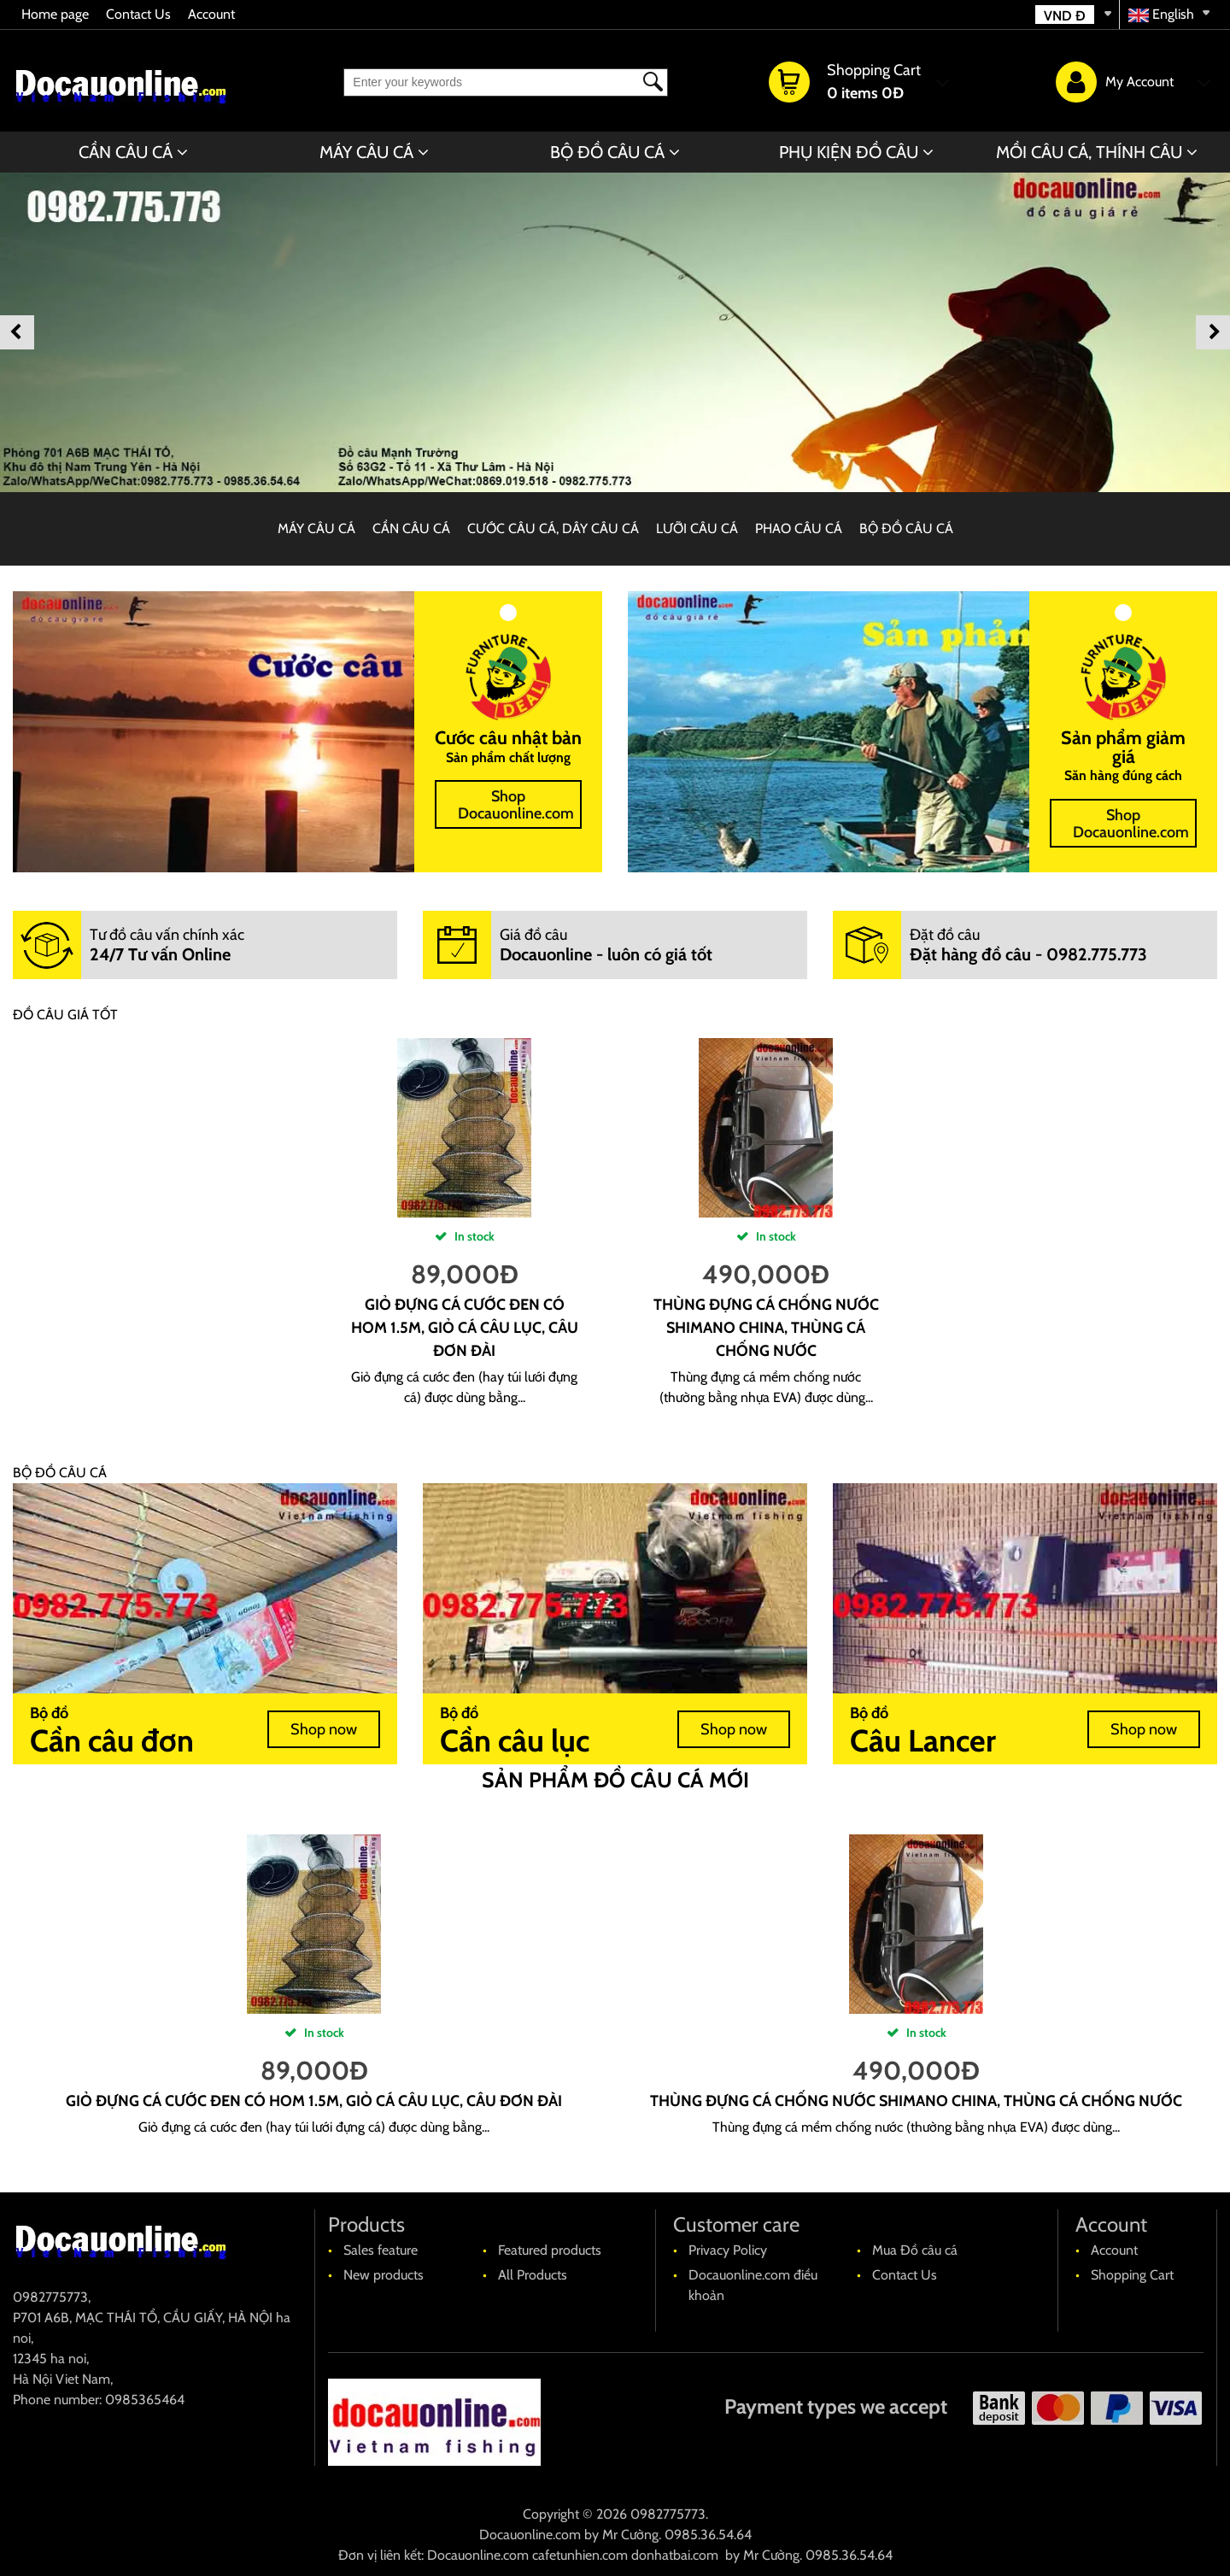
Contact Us (138, 14)
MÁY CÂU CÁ (366, 152)
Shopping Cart (1132, 2275)
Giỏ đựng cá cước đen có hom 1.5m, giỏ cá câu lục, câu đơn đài (464, 1327)
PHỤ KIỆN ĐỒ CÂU (848, 152)
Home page (55, 14)
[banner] (615, 332)
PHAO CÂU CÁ (798, 528)
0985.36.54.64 (708, 2534)
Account (211, 14)
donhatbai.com (674, 2555)
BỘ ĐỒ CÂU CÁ (607, 152)
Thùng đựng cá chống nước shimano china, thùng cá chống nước (766, 1327)
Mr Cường (630, 2534)
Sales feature (380, 2250)
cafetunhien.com (580, 2555)
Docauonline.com (530, 2534)
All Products (532, 2275)
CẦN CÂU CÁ (126, 152)
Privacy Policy (727, 2250)
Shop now (323, 1729)
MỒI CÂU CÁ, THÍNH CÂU (1089, 152)
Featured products (549, 2250)
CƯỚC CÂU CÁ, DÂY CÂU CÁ (553, 528)
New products (383, 2275)
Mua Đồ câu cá (915, 2250)
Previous (17, 332)
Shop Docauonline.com (516, 805)
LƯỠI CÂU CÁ (697, 528)
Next (1213, 332)
